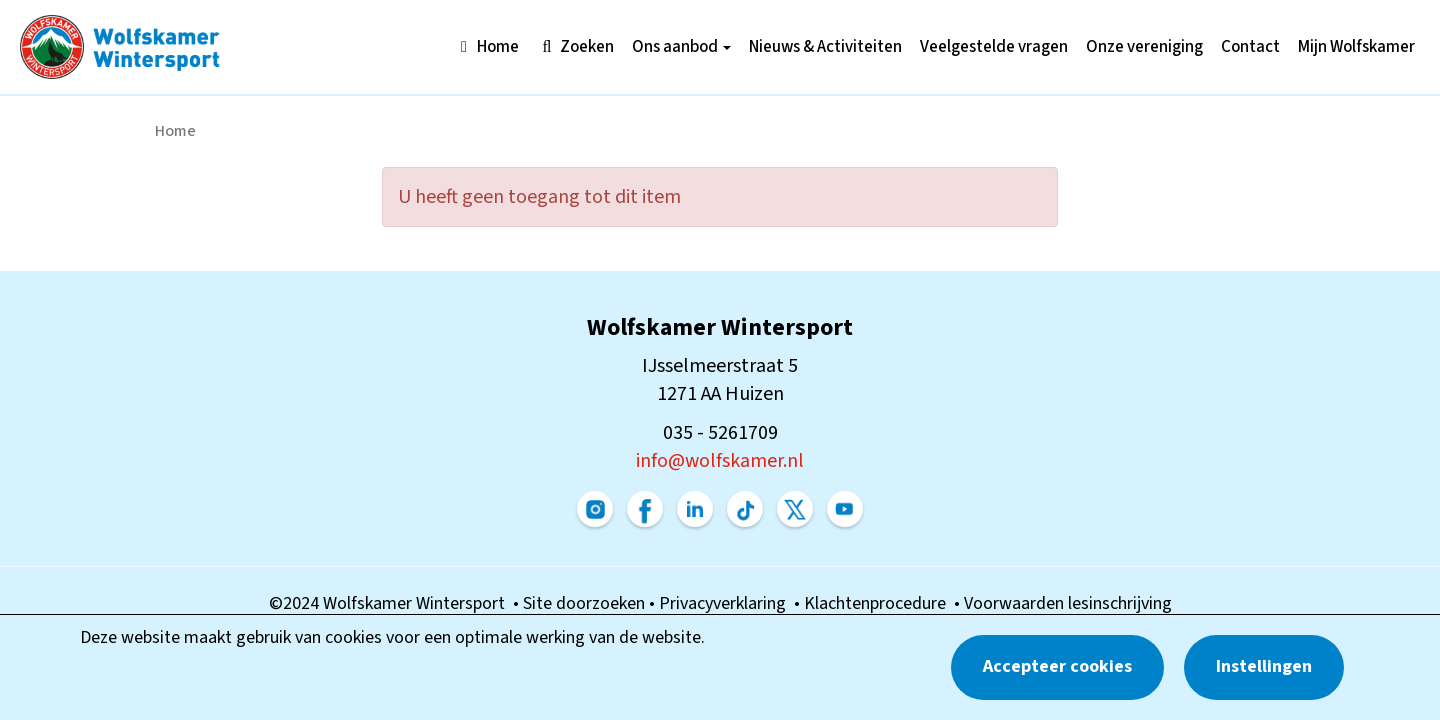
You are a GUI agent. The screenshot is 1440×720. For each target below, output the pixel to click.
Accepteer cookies (1057, 666)
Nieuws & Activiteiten (825, 47)
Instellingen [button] (1264, 666)
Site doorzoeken (586, 603)
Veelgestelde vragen (994, 47)
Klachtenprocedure (879, 603)
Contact (1250, 47)
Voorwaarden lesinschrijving (1068, 603)
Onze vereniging (1144, 47)
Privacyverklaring (726, 603)
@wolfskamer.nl (720, 461)
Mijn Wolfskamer (1356, 47)
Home (486, 47)
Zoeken (575, 47)
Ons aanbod (681, 47)
